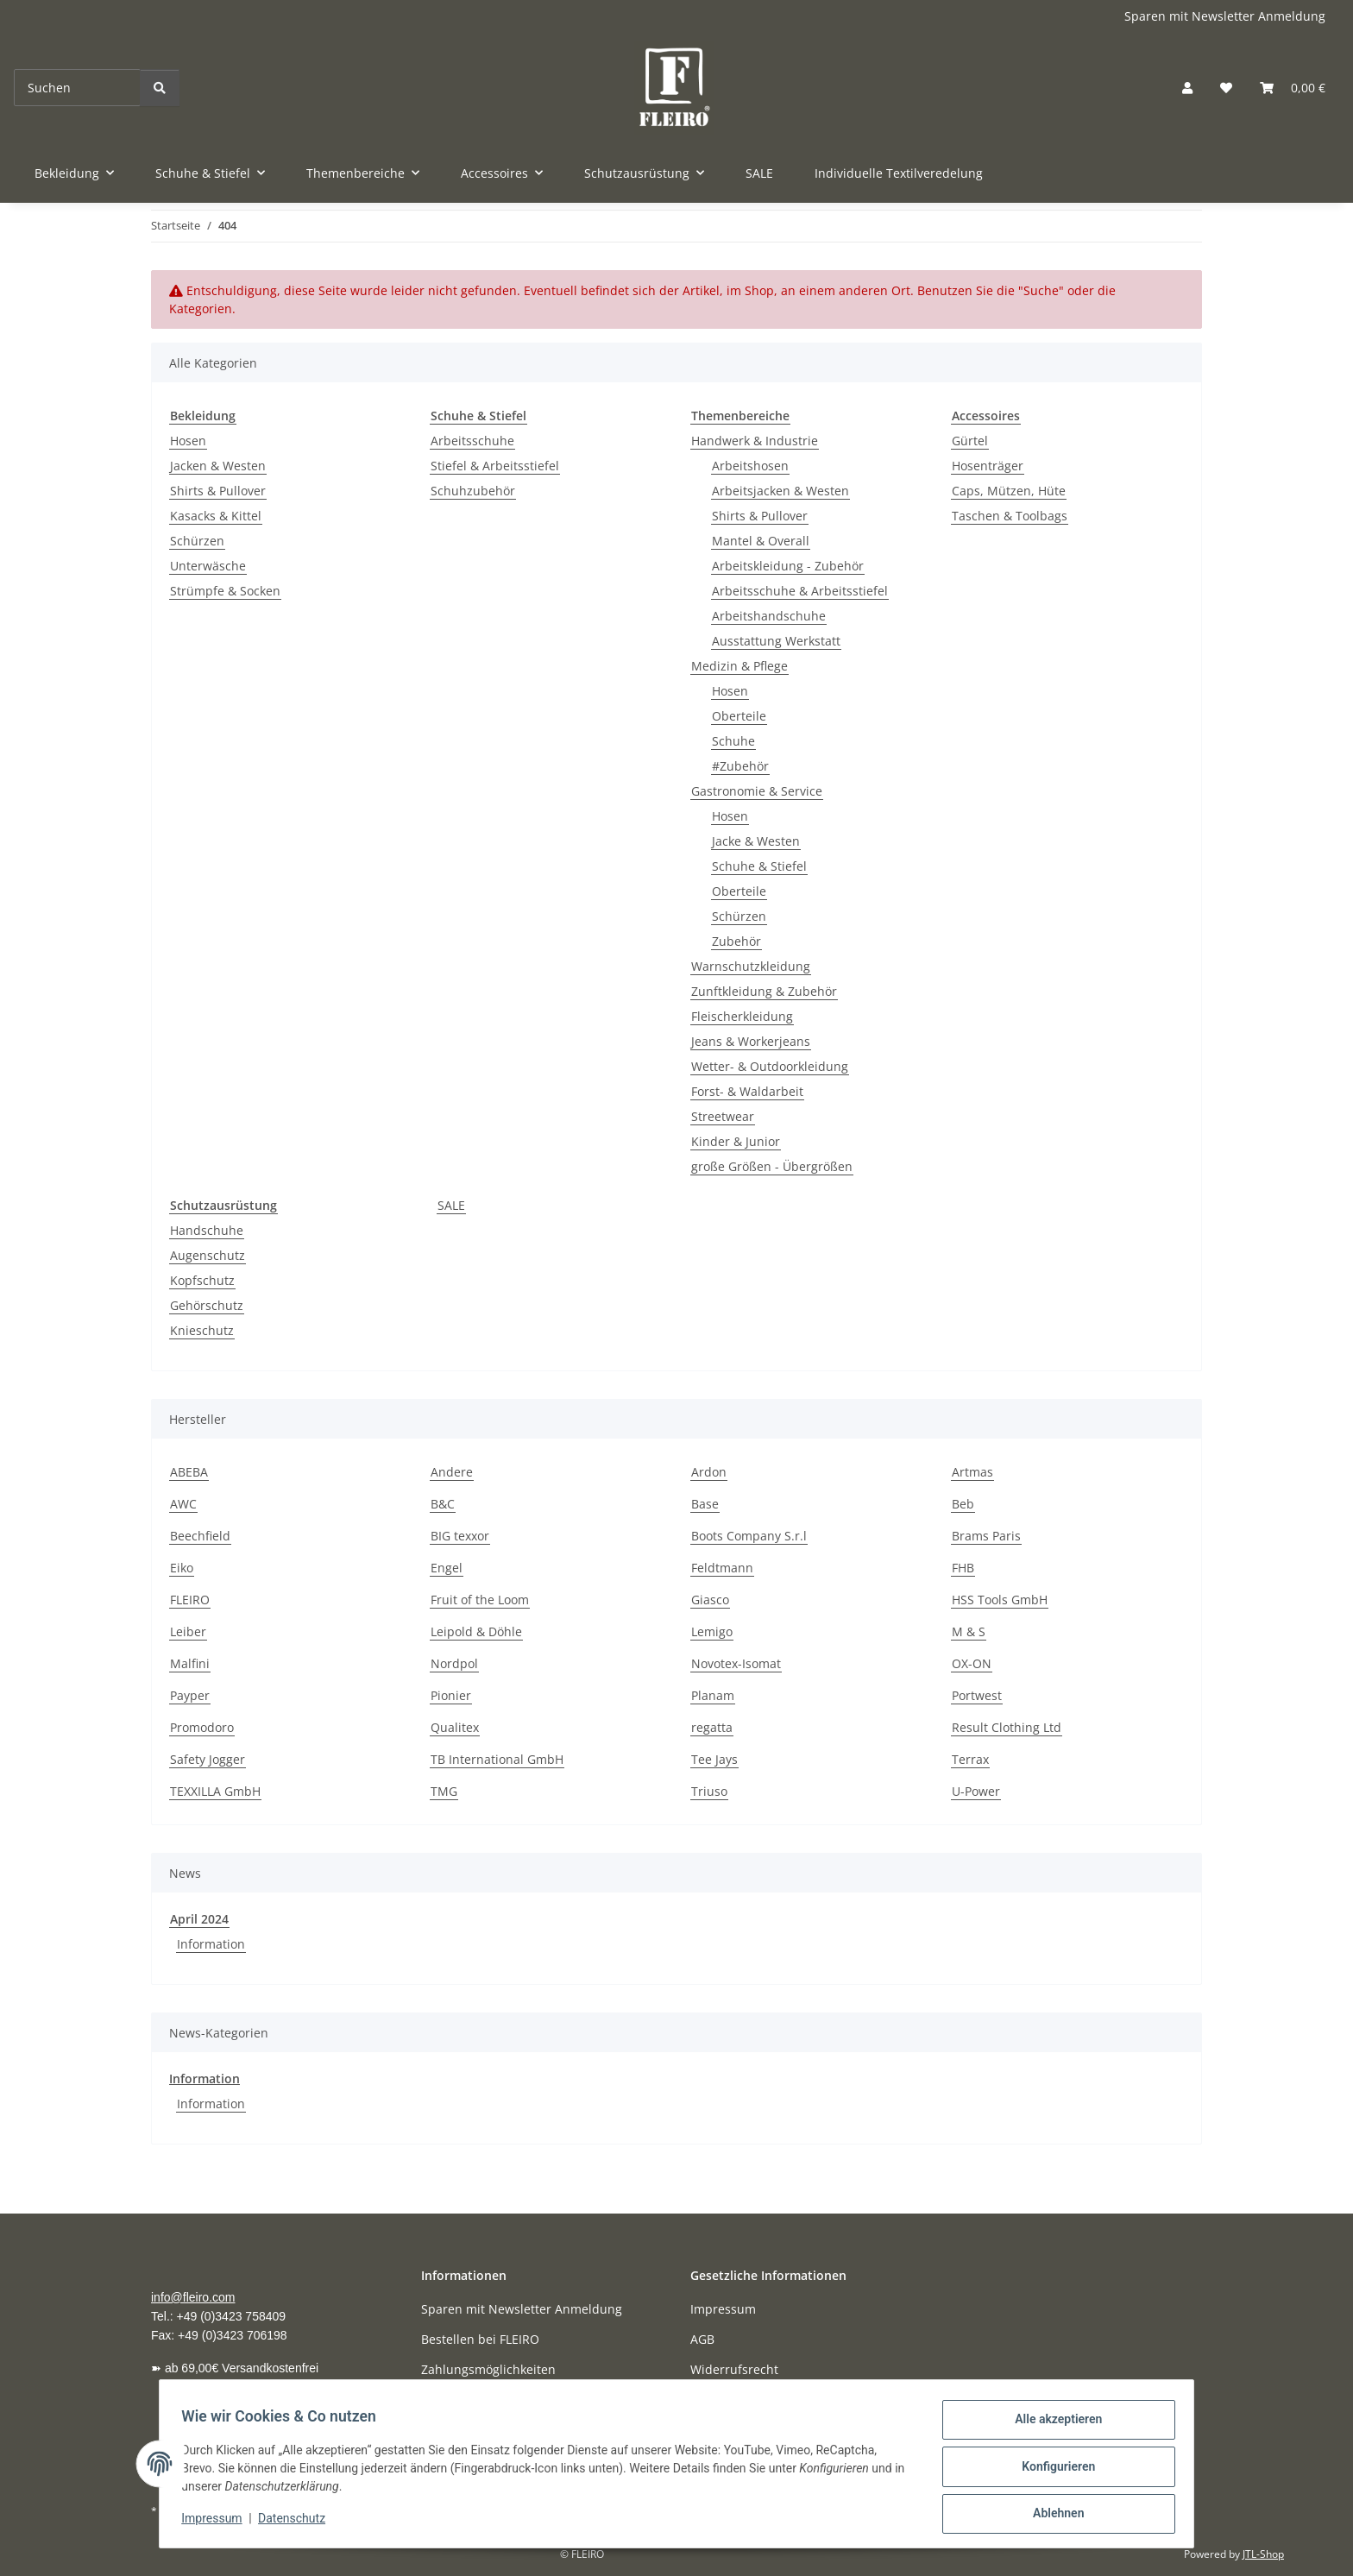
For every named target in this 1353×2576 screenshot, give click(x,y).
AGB (702, 2339)
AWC (183, 1504)
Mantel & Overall (760, 540)
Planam (712, 1695)
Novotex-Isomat (736, 1663)
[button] (1187, 87)
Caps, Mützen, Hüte (1009, 490)
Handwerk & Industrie (754, 440)
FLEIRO (190, 1599)
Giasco (710, 1599)
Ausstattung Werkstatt (776, 641)
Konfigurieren (1052, 2470)
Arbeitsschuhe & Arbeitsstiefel (800, 591)
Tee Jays (714, 1759)
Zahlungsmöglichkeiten (488, 2369)
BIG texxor (460, 1535)
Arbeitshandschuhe (769, 616)
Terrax (970, 1759)
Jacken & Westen (218, 465)
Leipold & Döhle (476, 1631)
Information (211, 1944)
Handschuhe (206, 1230)
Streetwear (722, 1116)
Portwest (977, 1695)
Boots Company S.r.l (749, 1535)
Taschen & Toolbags (1009, 515)
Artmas (972, 1472)
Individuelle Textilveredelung (899, 173)
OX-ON (971, 1663)
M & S (968, 1631)
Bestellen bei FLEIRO (480, 2339)
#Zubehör (740, 766)
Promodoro (202, 1727)
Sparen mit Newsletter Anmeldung (1224, 16)
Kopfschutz (202, 1280)
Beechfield (200, 1535)
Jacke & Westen (756, 841)
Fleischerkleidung (742, 1016)
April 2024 (199, 1919)
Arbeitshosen (750, 465)
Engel (447, 1567)
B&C (443, 1504)
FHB (963, 1567)
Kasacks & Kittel (215, 515)
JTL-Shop (1263, 2554)
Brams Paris (986, 1535)
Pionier (451, 1695)
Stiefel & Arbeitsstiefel (495, 465)
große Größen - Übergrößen (772, 1166)
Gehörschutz (206, 1305)
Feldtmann (722, 1567)
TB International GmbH (497, 1759)
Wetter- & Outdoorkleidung (769, 1066)
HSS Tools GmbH (1000, 1599)
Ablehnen (1052, 2515)
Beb (963, 1504)
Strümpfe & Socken (225, 591)
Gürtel (970, 440)
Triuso (709, 1791)
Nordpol (454, 1663)
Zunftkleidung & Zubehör (764, 991)
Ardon (709, 1472)
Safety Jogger (207, 1759)
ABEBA (189, 1472)
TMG (444, 1791)
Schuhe (733, 741)
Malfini (190, 1663)
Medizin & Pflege (739, 666)
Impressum (217, 2522)
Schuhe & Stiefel (759, 866)
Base (705, 1504)
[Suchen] (77, 87)
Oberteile (739, 716)
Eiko (181, 1567)
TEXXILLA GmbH (215, 1791)
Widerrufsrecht (734, 2369)
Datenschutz (297, 2522)
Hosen (188, 440)
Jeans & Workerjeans (750, 1041)
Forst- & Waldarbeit (747, 1091)
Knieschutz (202, 1330)
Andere (452, 1472)
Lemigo (712, 1631)
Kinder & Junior (735, 1141)
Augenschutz (207, 1255)
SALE (451, 1205)
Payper (190, 1695)
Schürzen (197, 540)
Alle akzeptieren (1052, 2425)
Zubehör (736, 941)
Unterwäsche (208, 565)
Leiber (188, 1631)
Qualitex (455, 1727)
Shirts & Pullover (218, 490)
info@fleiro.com (193, 2297)
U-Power (976, 1791)
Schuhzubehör (473, 490)
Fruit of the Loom (480, 1599)
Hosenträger (987, 465)
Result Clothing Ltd (1006, 1727)
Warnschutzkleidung (750, 966)
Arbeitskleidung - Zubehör (788, 565)
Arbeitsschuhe (472, 440)
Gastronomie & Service (756, 791)
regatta (712, 1727)
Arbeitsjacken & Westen (780, 490)
